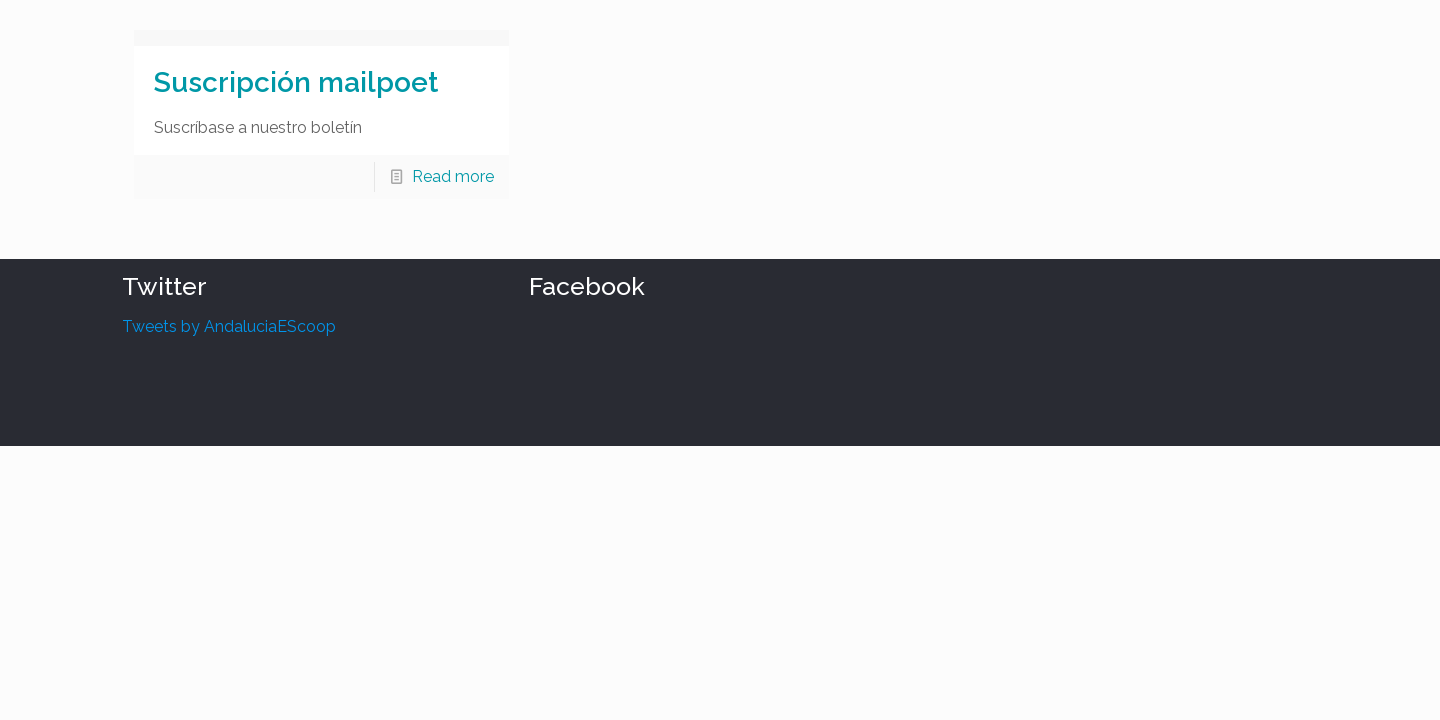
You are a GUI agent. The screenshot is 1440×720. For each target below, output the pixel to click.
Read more (453, 176)
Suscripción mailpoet (296, 82)
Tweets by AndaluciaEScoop (229, 326)
